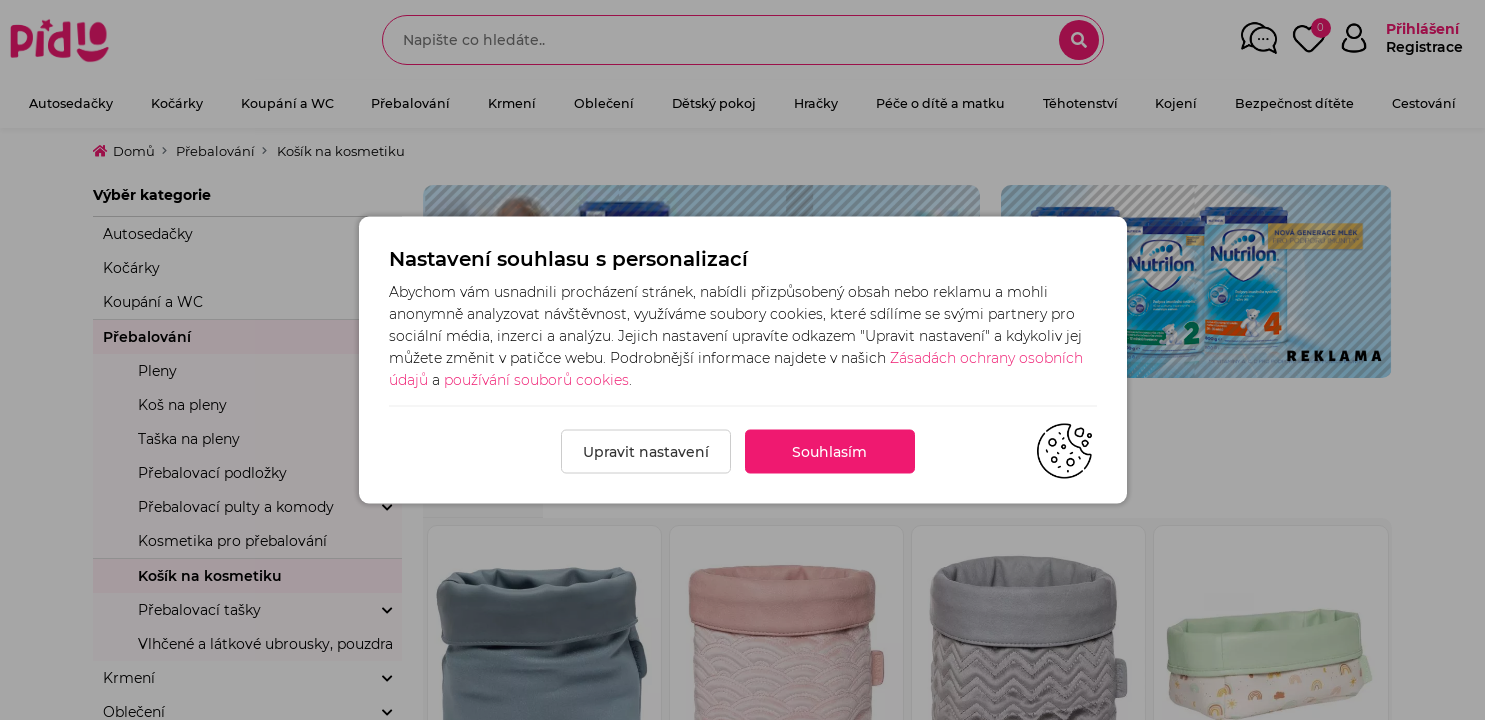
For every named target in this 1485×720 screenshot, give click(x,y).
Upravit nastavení (646, 452)
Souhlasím (829, 452)
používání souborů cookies (536, 380)
